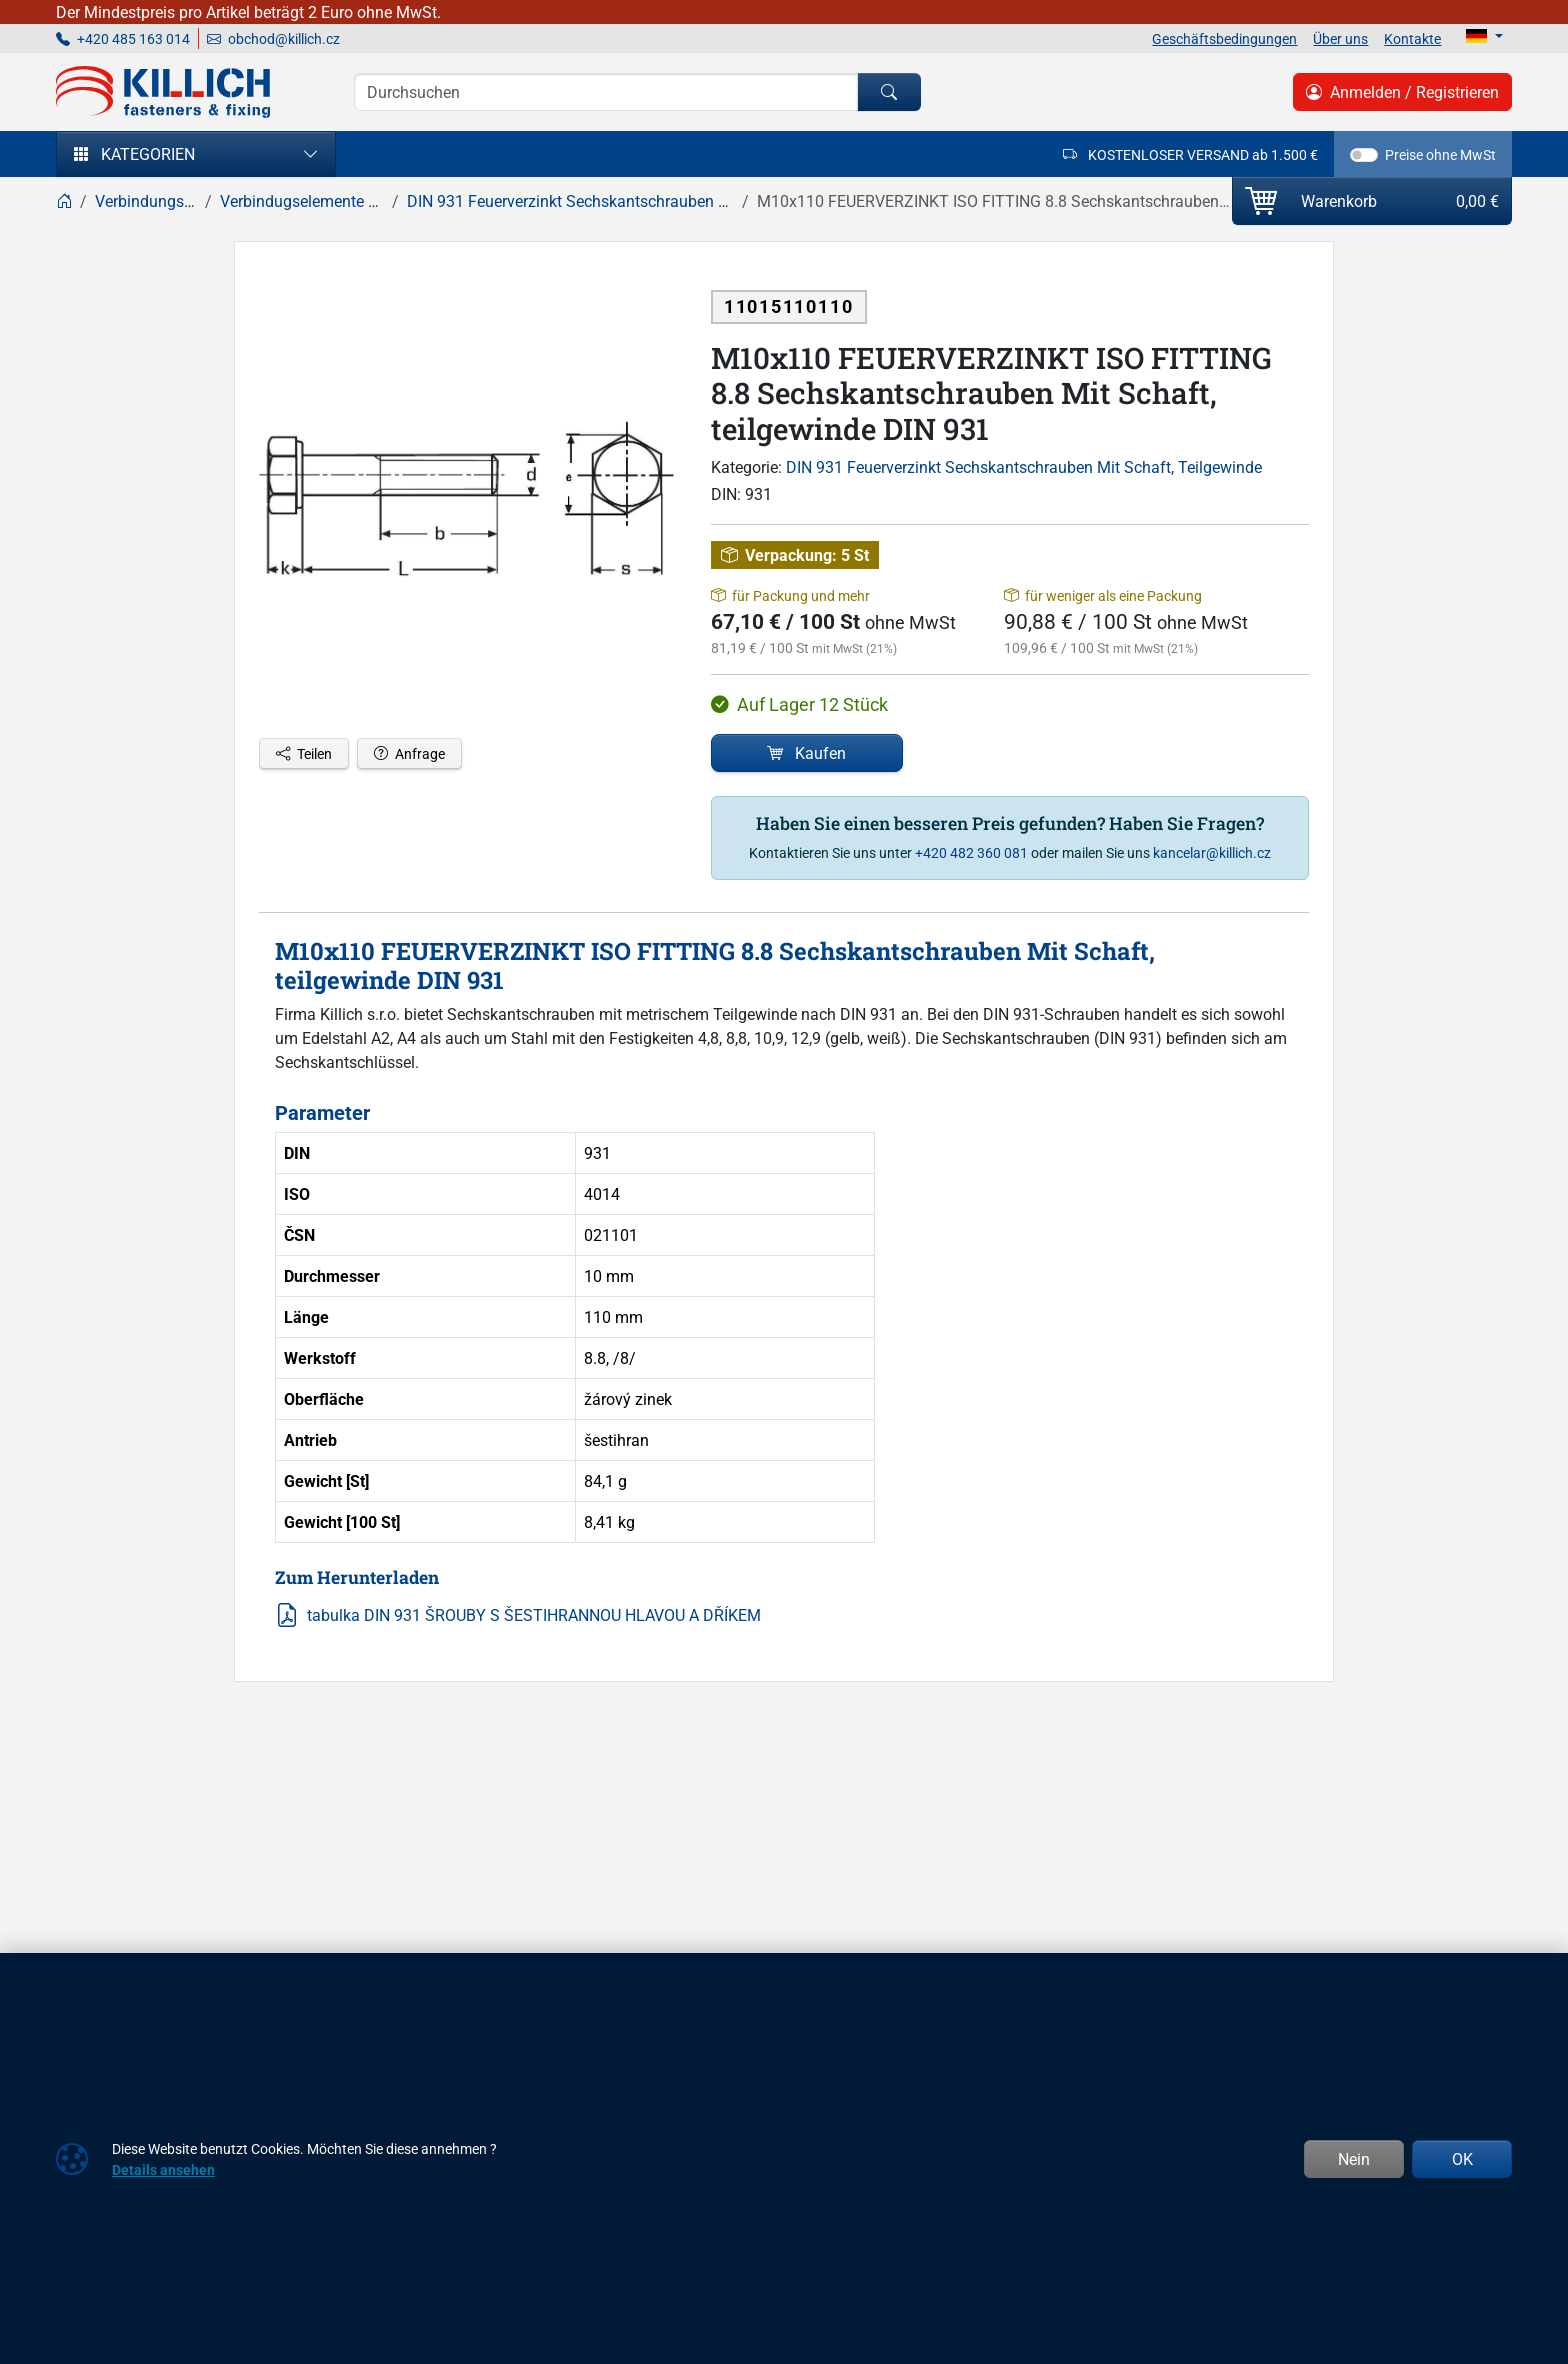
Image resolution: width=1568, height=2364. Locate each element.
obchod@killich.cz (273, 38)
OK (1462, 2159)
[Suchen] (889, 92)
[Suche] (606, 92)
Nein (1354, 2159)
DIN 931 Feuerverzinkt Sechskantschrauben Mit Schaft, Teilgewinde (1024, 467)
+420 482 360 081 (971, 852)
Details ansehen (163, 2169)
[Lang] (1484, 36)
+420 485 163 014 (123, 38)
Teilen (304, 753)
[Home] (64, 201)
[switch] (1364, 155)
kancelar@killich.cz (1212, 852)
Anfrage (409, 753)
